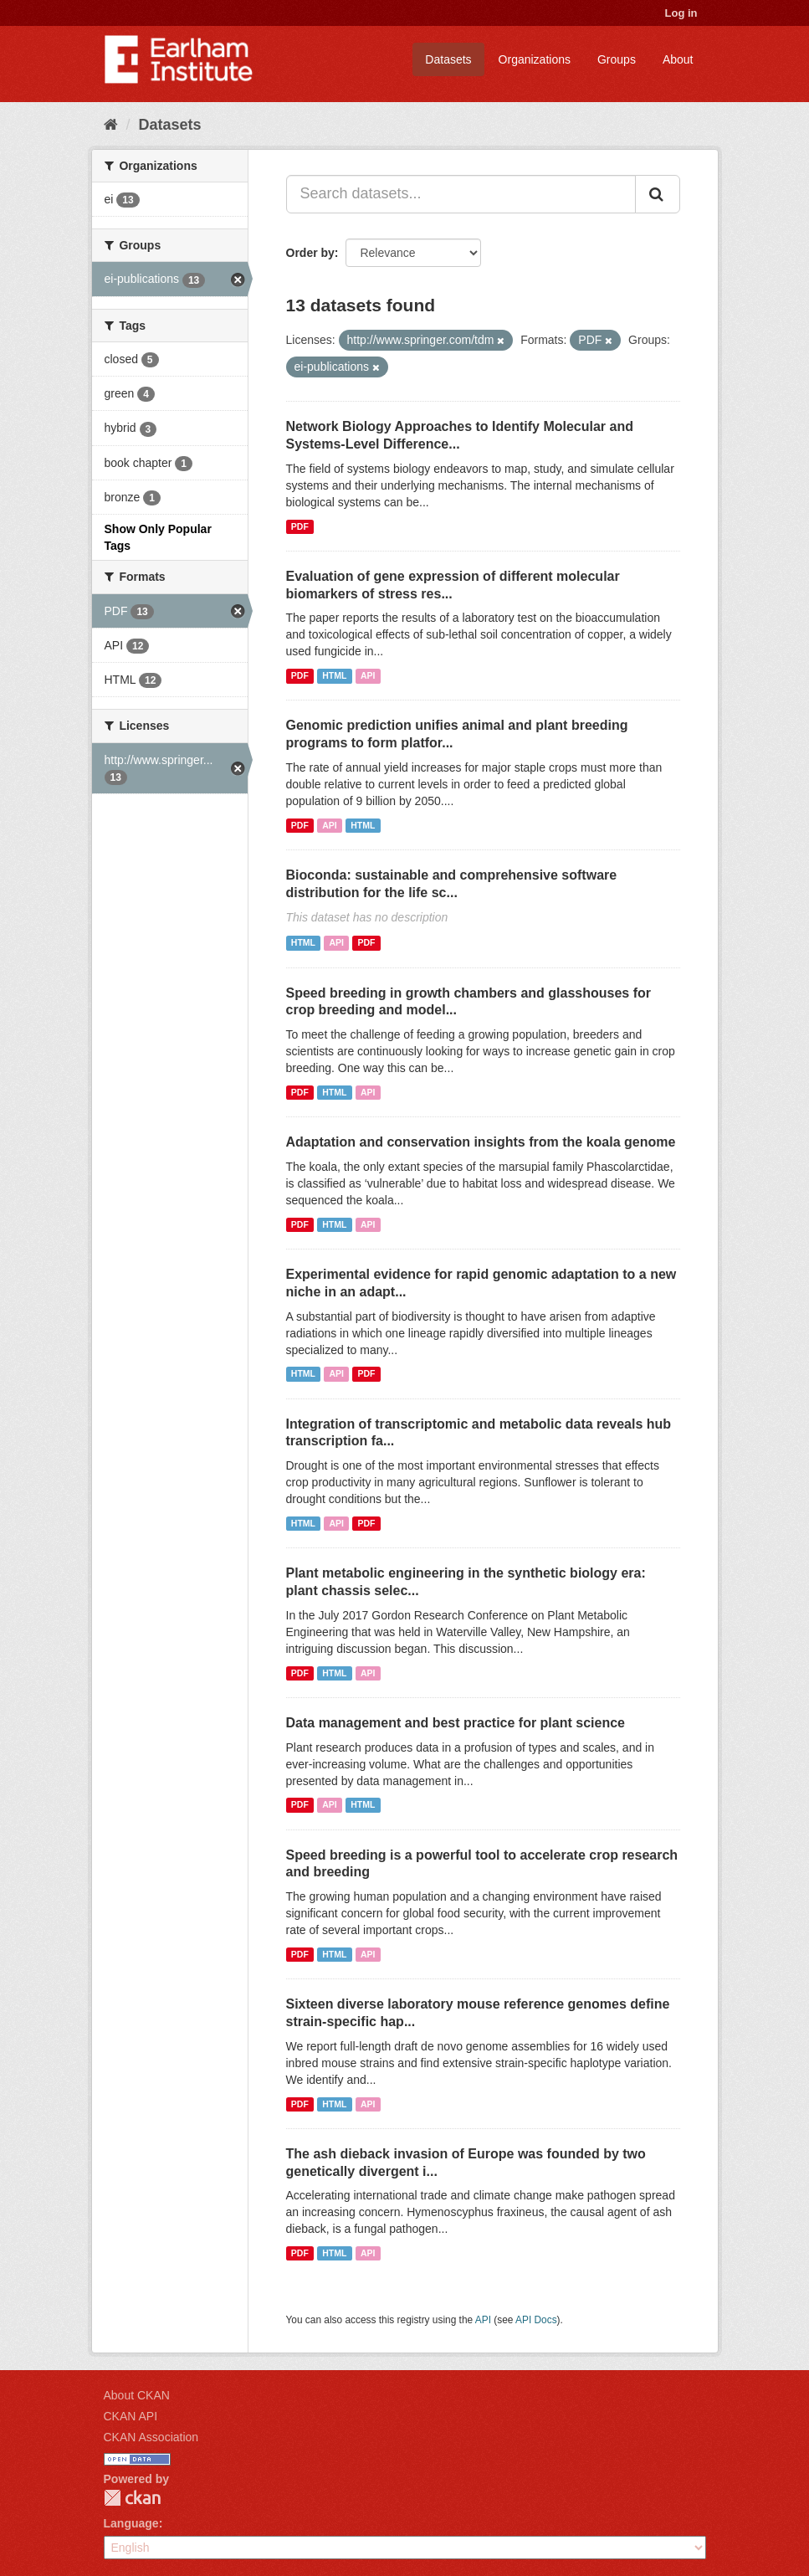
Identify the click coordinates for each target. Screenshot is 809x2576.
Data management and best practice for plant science (455, 1723)
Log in (681, 13)
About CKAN (137, 2395)
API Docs (536, 2320)
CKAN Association (151, 2437)
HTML (334, 675)
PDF (300, 526)
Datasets (448, 59)
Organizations (535, 59)
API (368, 675)
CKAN (132, 2498)
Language (131, 2523)
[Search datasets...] (461, 194)
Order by (310, 252)
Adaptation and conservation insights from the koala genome (481, 1142)
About (678, 59)
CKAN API (131, 2416)
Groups (616, 59)
